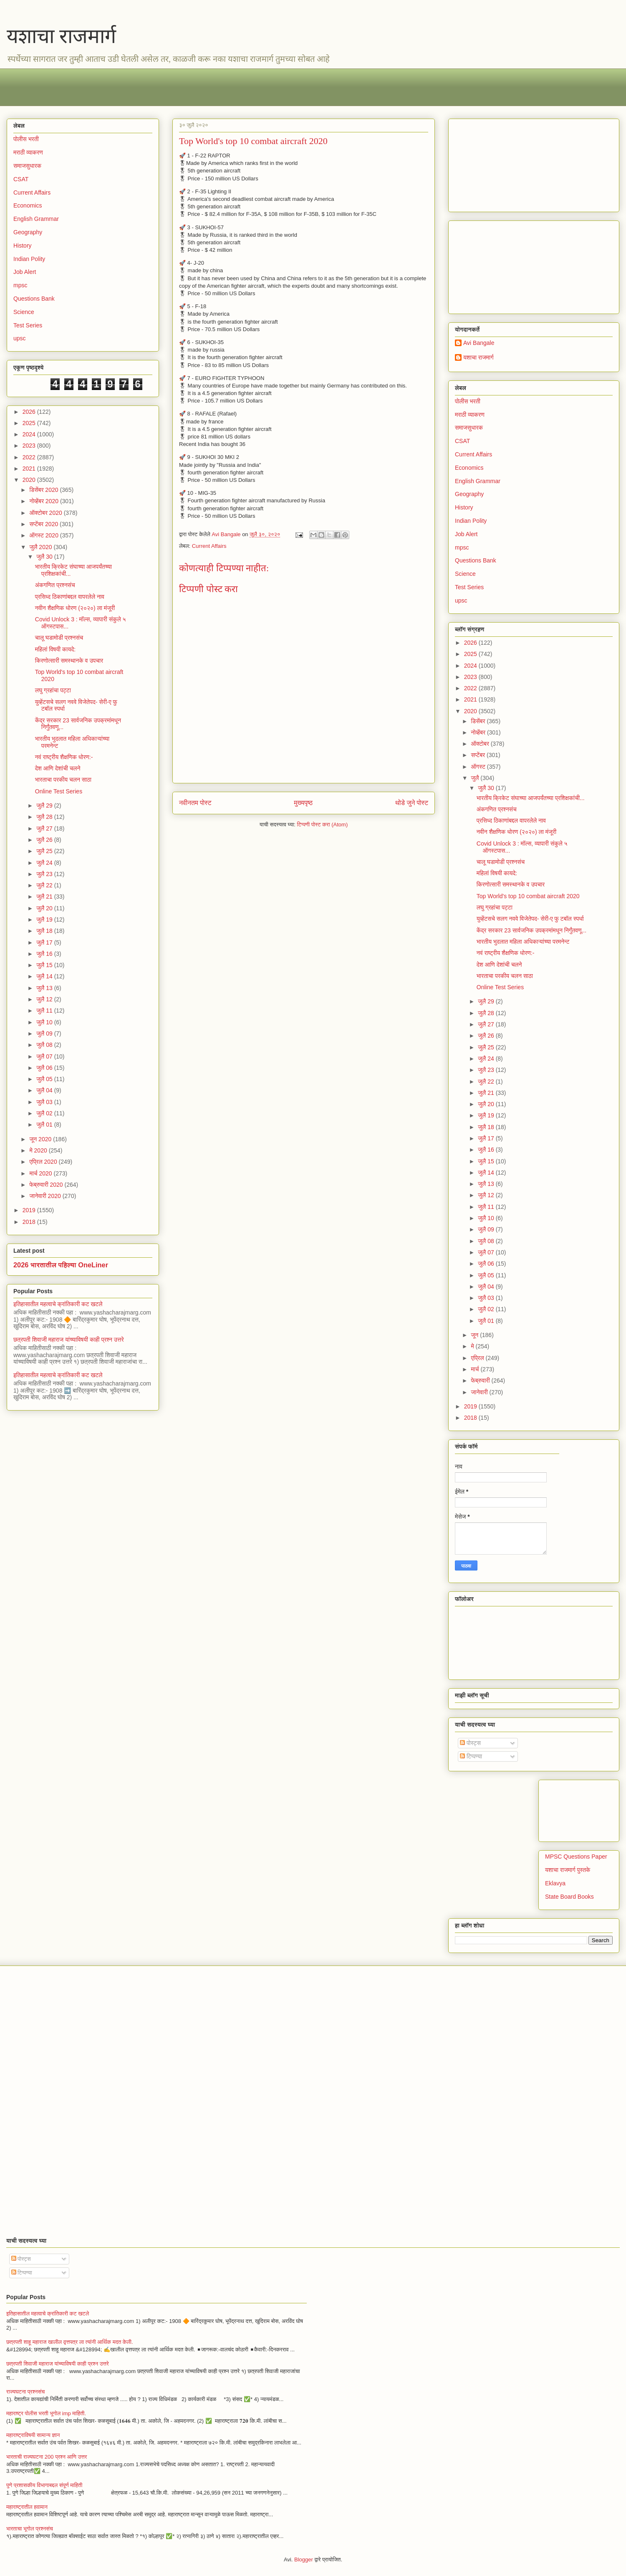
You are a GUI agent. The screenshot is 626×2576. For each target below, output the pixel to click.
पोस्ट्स (470, 1743)
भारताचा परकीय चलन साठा (63, 779)
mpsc (20, 285)
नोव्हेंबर (479, 732)
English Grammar (36, 218)
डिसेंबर (479, 721)
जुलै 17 (45, 942)
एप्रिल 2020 (43, 1161)
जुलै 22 (45, 885)
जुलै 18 (45, 930)
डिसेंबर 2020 (44, 489)
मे (473, 1346)
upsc (19, 338)
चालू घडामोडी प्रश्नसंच (59, 637)
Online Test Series (58, 791)
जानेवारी (480, 1392)
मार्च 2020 (41, 1173)
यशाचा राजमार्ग (61, 36)
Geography (27, 232)
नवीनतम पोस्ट (195, 802)
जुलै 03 (45, 1102)
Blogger (303, 2559)
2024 (30, 434)
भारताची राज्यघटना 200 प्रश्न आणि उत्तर (46, 2457)
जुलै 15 (45, 965)
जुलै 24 (45, 862)
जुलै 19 (45, 919)
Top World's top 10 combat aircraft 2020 (528, 896)
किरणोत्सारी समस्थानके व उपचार (69, 660)
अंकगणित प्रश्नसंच (55, 585)
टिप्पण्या (471, 1756)
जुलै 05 (45, 1079)
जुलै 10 (45, 1022)
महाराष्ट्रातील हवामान (27, 2507)
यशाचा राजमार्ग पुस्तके (567, 1870)
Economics (27, 205)
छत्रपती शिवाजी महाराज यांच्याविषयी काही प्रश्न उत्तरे (68, 1339)
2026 (30, 411)
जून (475, 1335)
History (22, 245)
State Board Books (569, 1896)
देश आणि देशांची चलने (58, 768)
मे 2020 (38, 1150)
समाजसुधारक (27, 165)
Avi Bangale (478, 342)
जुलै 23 (45, 874)
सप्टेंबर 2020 (44, 524)
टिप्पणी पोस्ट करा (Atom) (322, 824)
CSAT (20, 179)
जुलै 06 (45, 1067)
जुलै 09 (45, 1033)
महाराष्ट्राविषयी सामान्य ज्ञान (33, 2435)
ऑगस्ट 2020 (44, 535)
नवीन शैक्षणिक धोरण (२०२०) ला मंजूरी (75, 608)
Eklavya (555, 1883)
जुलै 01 (45, 1124)
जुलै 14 (45, 976)
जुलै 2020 (41, 547)
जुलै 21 (45, 896)
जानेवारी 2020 (45, 1196)
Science (23, 312)
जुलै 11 (45, 1010)
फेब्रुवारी (481, 1380)
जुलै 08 (45, 1044)
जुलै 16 (45, 953)
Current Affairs (209, 546)
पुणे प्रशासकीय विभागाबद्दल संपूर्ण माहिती (44, 2485)
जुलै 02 (45, 1113)
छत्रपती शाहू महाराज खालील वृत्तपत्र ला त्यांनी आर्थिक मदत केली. (69, 2342)
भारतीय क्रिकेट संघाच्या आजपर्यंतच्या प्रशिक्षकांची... (531, 798)
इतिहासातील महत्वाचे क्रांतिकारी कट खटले (58, 1304)
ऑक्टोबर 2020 (46, 512)
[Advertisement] (263, 87)
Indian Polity (29, 259)
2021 (30, 468)
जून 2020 (41, 1139)
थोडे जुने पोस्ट (411, 802)
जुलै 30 (45, 556)
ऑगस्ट (479, 766)
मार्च (475, 1369)
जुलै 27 (45, 828)
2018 (30, 1221)
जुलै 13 (45, 988)
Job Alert (24, 271)
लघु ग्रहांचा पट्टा (53, 690)
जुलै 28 (45, 816)
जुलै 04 (45, 1090)
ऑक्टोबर (480, 743)
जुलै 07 (45, 1056)
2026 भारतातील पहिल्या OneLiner (60, 1265)
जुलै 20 (45, 908)
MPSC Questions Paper (576, 1856)
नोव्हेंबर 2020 (44, 501)
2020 (30, 479)
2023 (30, 445)
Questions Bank (34, 298)
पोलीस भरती (26, 139)
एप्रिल (478, 1358)
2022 (30, 457)
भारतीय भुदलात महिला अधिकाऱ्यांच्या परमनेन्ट (523, 941)
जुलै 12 (45, 999)
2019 (30, 1210)
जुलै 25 (45, 851)
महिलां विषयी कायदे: (55, 649)
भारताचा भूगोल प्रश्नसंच (29, 2528)
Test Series (27, 325)
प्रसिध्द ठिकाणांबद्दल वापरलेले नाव (69, 596)
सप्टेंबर (479, 755)
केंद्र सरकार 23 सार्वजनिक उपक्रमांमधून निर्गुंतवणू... (531, 930)
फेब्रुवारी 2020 (46, 1184)
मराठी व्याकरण (28, 152)
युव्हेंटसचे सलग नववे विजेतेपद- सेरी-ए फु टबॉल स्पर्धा (530, 918)
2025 (30, 423)
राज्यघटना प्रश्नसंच (25, 2392)
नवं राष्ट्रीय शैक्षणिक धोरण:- (64, 757)
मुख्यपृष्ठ (303, 802)
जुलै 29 (45, 805)
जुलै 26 (45, 839)
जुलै (475, 778)
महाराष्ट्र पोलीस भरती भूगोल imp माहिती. (46, 2413)
